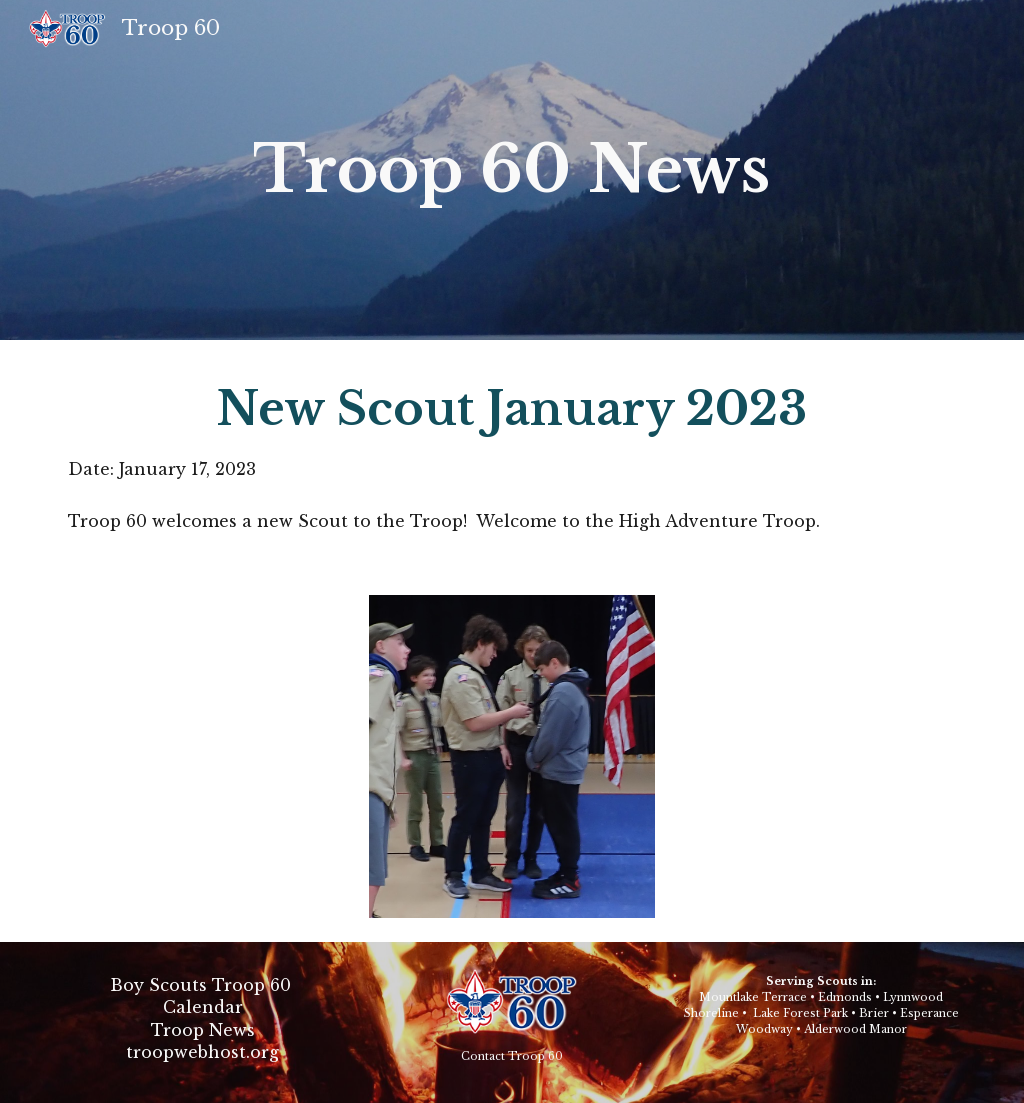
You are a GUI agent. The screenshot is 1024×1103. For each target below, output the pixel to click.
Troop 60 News (511, 169)
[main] (511, 170)
